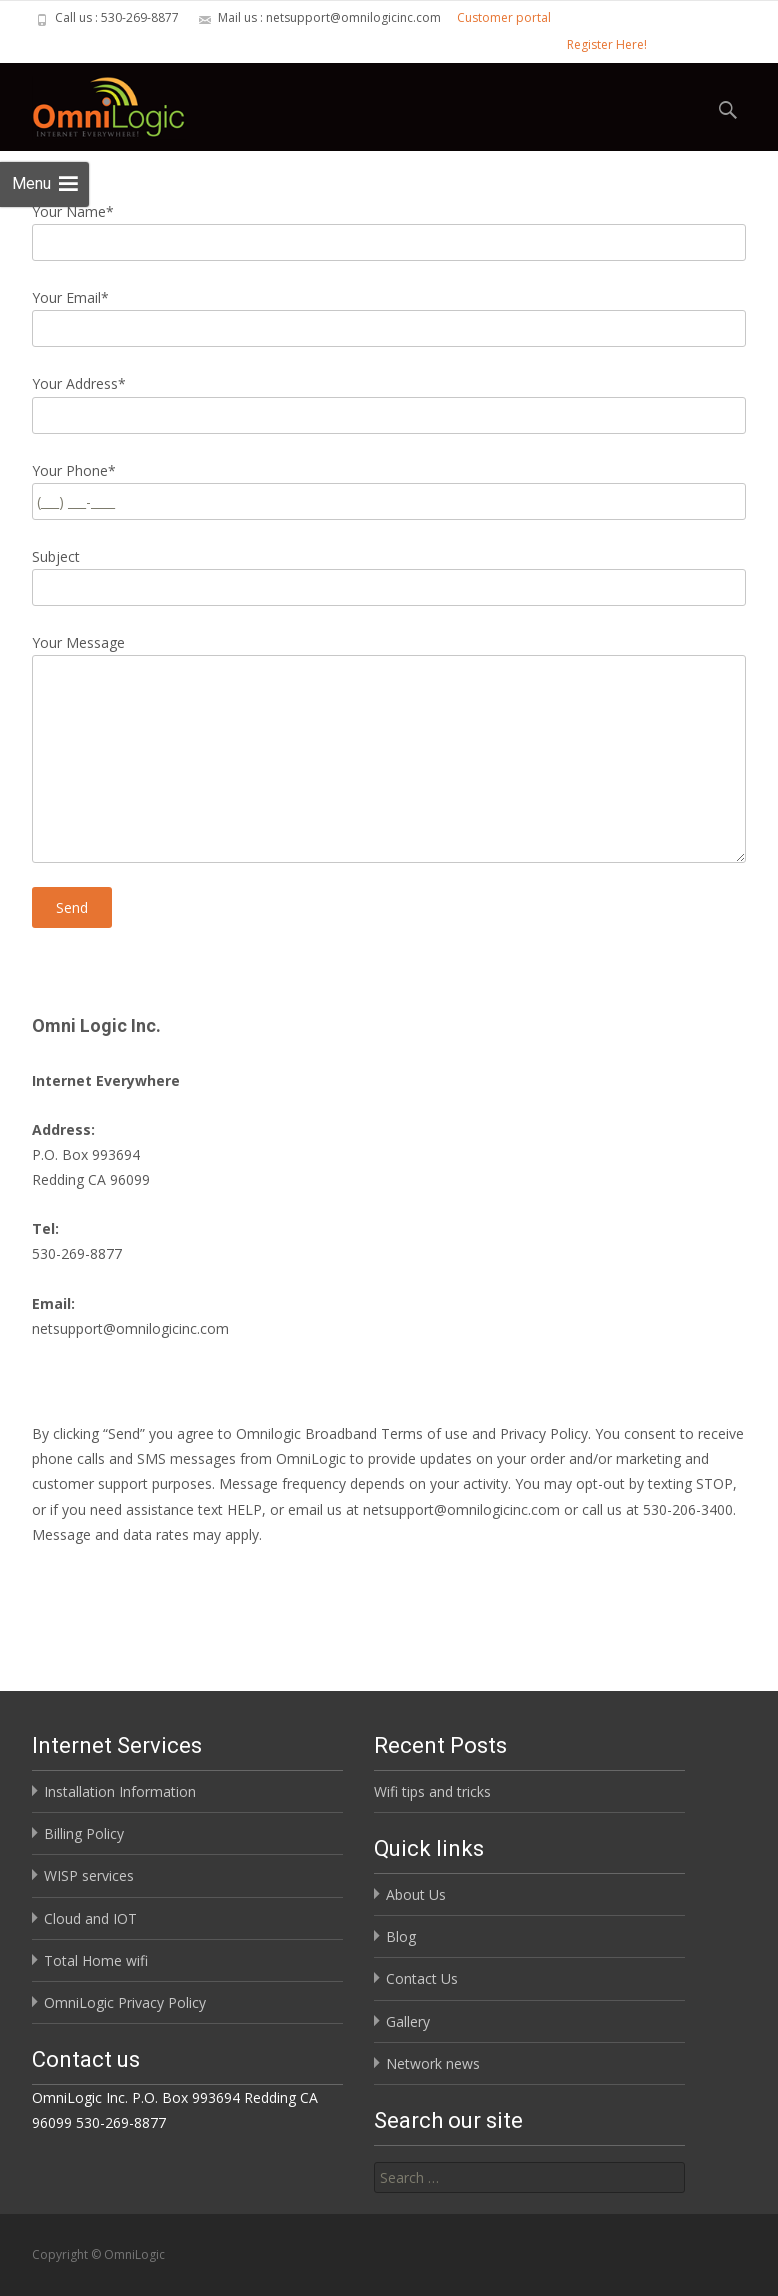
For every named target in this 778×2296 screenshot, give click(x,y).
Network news (433, 2063)
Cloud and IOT (90, 1918)
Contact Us (422, 1978)
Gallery (408, 2021)
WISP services (89, 1875)
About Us (416, 1894)
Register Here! (607, 44)
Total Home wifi (96, 1960)
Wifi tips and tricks (432, 1791)
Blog (401, 1936)
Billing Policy (84, 1833)
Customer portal (504, 17)
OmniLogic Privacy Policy (125, 2002)
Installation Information (120, 1791)
